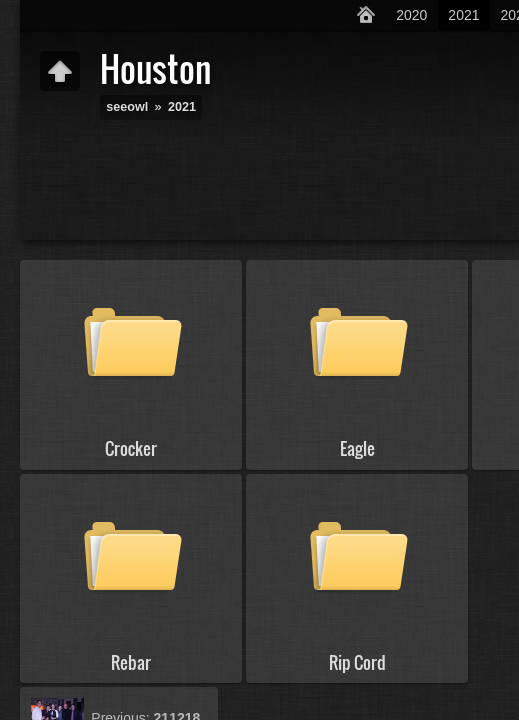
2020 (411, 15)
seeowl (127, 107)
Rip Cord (357, 662)
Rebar (131, 662)
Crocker (131, 448)
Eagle (357, 448)
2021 (463, 15)
